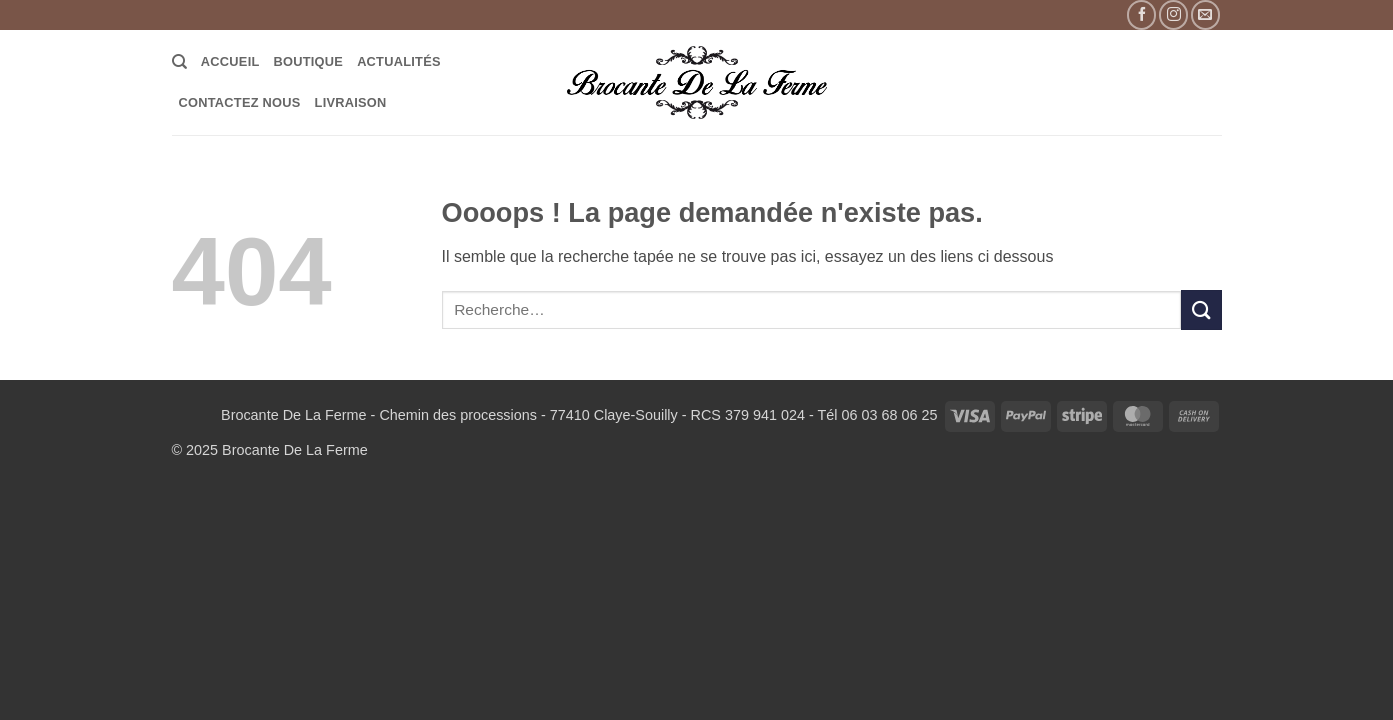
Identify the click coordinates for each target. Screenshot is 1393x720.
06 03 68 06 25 (889, 415)
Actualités (399, 61)
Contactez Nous (240, 102)
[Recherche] (179, 62)
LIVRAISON (351, 102)
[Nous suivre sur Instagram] (1173, 14)
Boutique (309, 61)
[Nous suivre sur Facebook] (1141, 14)
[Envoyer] (1201, 309)
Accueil (230, 61)
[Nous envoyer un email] (1205, 14)
